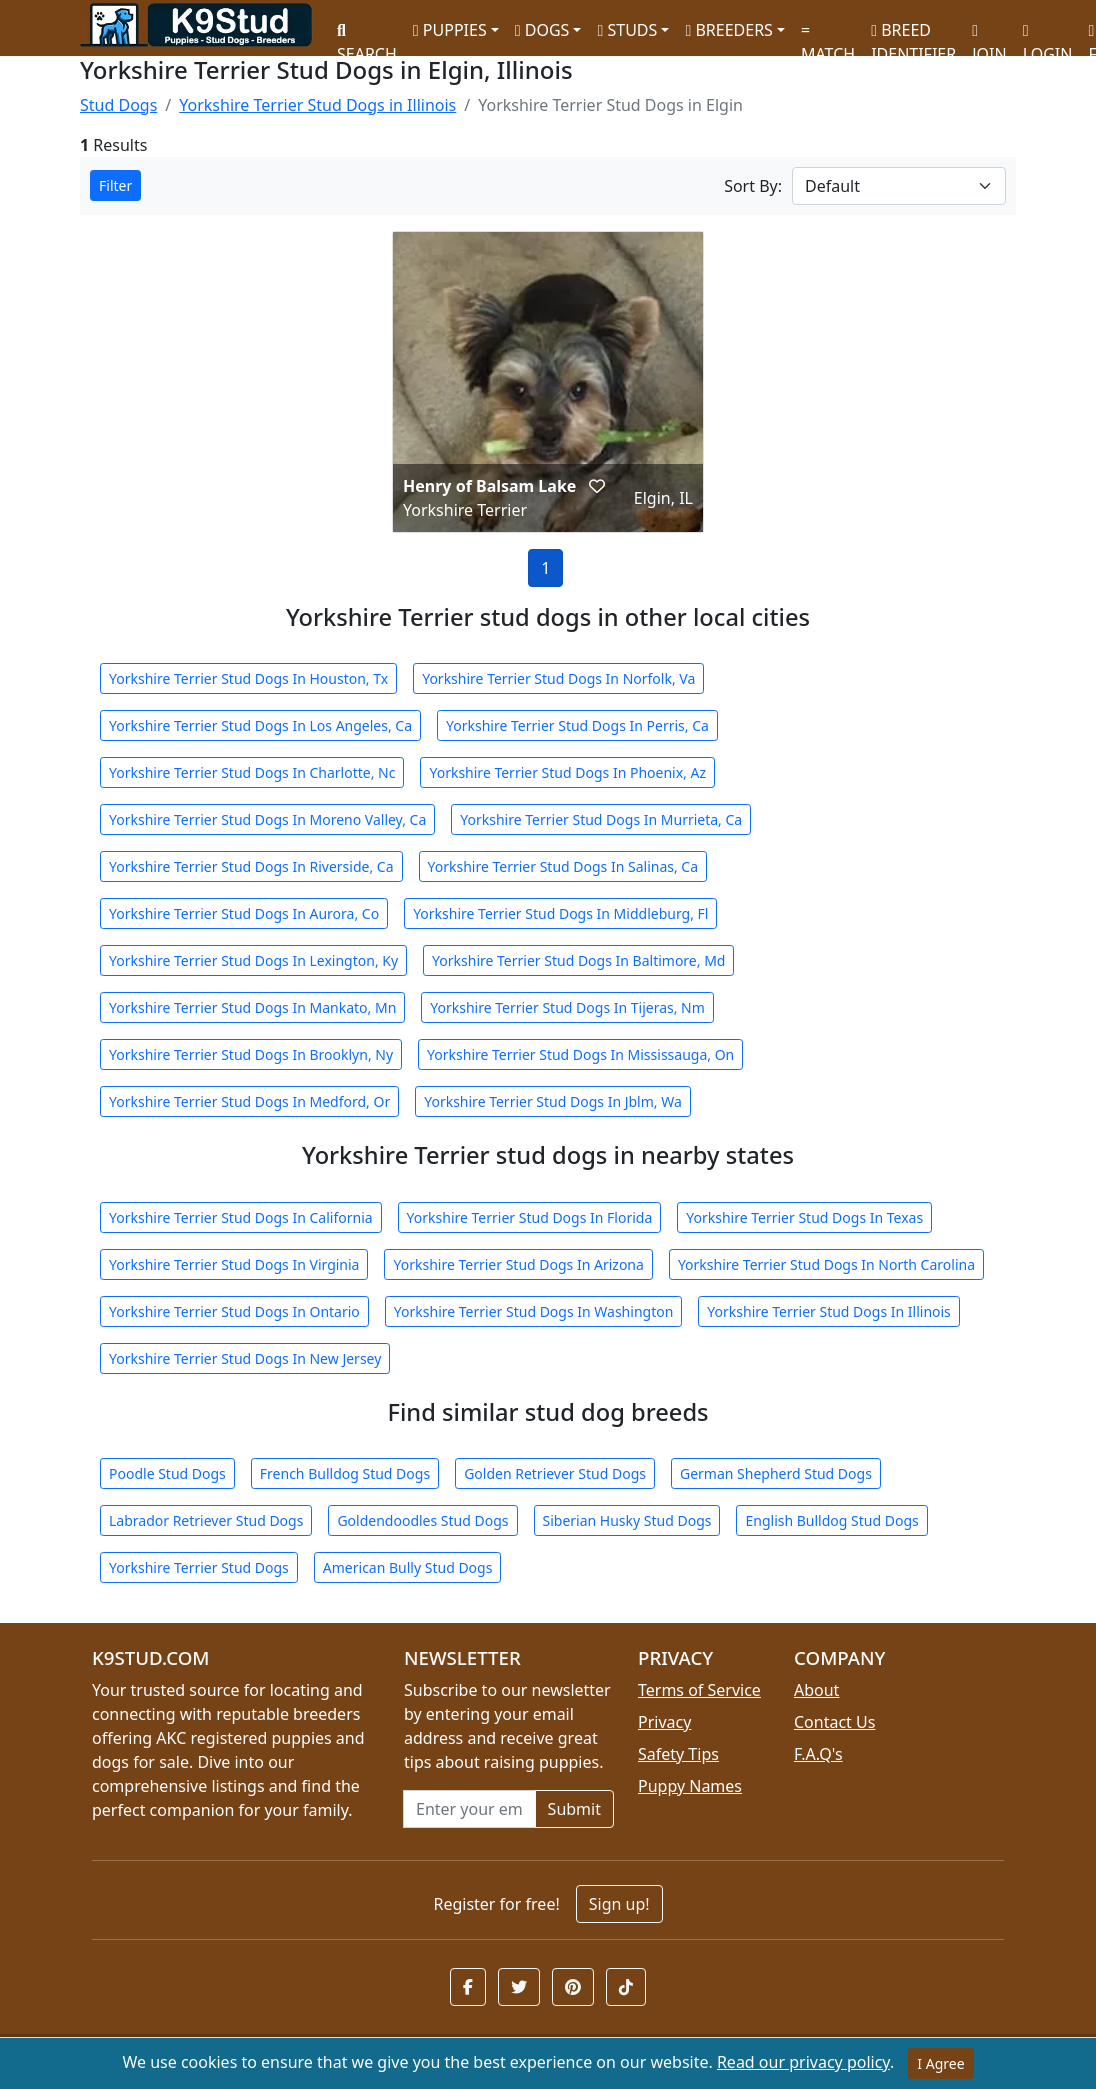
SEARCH (367, 35)
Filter (115, 185)
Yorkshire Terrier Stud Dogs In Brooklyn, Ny (251, 1054)
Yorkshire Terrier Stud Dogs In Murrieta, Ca (601, 819)
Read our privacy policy (803, 2062)
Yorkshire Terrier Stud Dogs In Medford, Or (249, 1101)
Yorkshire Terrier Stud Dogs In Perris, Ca (577, 725)
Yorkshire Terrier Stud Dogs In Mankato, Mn (252, 1007)
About (816, 1690)
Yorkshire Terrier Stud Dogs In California (241, 1217)
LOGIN (1048, 35)
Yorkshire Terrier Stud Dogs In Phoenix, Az (567, 772)
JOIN (989, 35)
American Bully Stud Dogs (408, 1567)
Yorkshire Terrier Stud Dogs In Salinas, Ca (563, 866)
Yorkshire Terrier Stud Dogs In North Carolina (826, 1264)
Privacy (664, 1722)
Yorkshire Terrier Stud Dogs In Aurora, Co (244, 913)
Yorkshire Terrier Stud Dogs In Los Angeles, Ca (260, 725)
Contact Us (834, 1722)
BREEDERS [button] (728, 30)
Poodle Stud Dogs (167, 1473)
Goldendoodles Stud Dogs (422, 1520)
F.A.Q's (818, 1754)
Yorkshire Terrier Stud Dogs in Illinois (317, 105)
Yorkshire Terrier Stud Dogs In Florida (530, 1217)
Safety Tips (678, 1754)
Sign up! (619, 1904)
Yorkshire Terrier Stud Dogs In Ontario (234, 1311)
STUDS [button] (627, 30)
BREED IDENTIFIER (913, 33)
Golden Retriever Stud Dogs (555, 1473)
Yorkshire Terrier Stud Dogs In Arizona (518, 1264)
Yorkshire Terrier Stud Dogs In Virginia (234, 1264)
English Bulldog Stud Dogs (831, 1520)
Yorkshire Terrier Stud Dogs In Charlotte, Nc (252, 772)
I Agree (940, 2063)
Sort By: (753, 186)
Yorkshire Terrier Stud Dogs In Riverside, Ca (251, 866)
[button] (597, 486)
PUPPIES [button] (450, 30)
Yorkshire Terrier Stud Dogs (199, 1567)
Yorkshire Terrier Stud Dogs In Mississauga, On (580, 1054)
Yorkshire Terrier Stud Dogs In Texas (804, 1217)
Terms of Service (699, 1690)
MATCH (828, 35)
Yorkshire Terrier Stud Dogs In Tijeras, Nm (567, 1007)
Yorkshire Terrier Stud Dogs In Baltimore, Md (578, 960)
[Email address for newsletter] (469, 1809)
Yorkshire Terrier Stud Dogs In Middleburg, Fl (560, 913)
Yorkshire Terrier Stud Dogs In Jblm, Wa (553, 1101)
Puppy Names (690, 1786)
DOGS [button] (542, 30)
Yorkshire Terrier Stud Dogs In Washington (533, 1311)
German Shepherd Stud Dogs (776, 1473)
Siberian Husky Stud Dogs (627, 1520)
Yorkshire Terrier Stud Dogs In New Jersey (245, 1358)
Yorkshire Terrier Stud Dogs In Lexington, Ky (253, 960)
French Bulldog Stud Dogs (345, 1473)
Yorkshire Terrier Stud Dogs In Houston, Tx (248, 678)
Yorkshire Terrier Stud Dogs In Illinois (829, 1311)
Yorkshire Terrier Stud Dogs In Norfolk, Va (558, 678)
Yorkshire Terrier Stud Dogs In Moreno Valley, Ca (267, 819)
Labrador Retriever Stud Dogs (206, 1520)
